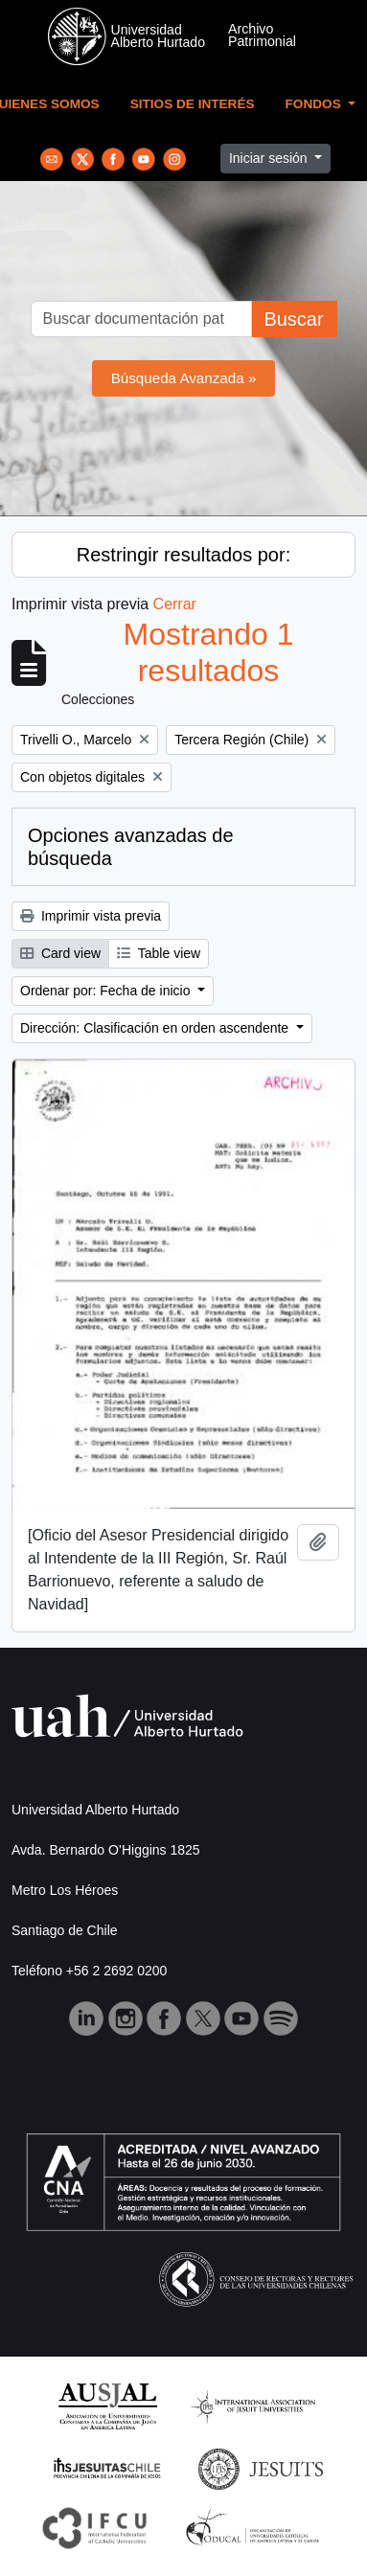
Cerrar (174, 604)
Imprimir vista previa (90, 915)
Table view (158, 953)
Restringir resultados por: (183, 554)
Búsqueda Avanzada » (184, 378)
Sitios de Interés (192, 104)
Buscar (293, 319)
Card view (60, 953)
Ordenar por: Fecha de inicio (107, 990)
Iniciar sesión (270, 158)
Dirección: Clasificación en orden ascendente (156, 1028)
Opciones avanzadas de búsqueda (131, 847)
